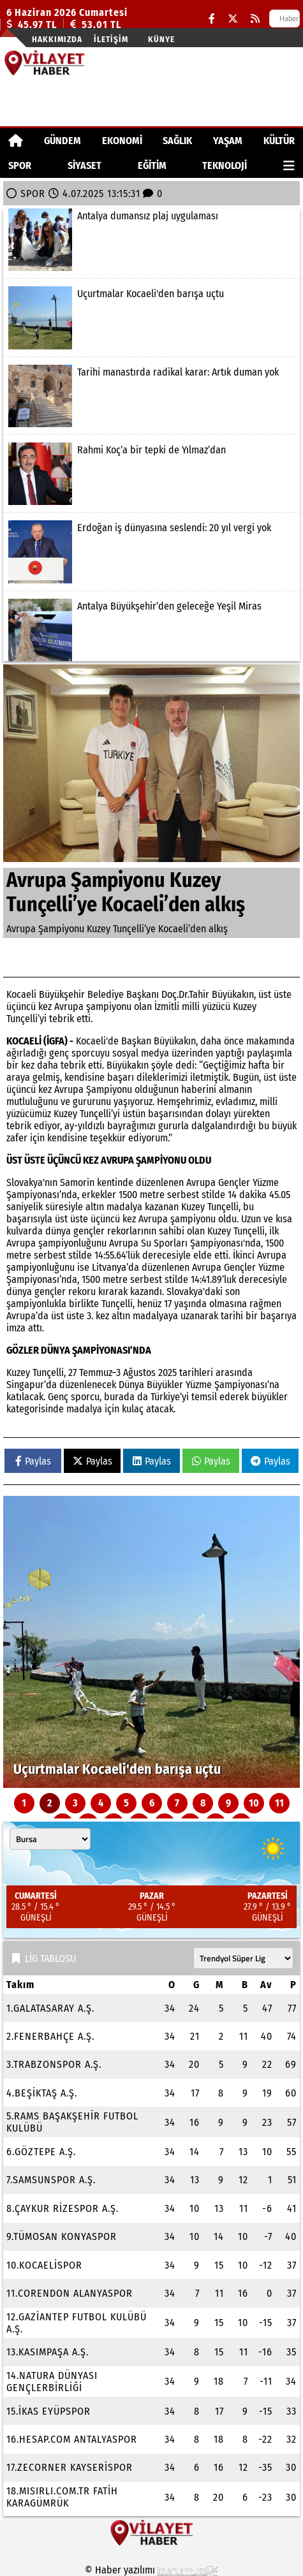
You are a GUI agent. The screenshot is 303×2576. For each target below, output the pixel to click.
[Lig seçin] (243, 1958)
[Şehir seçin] (50, 1839)
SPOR (19, 165)
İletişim (111, 39)
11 (279, 1803)
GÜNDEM (62, 141)
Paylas (33, 1461)
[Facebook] (212, 19)
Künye (161, 39)
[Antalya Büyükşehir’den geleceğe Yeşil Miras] (151, 630)
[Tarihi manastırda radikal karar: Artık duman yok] (151, 396)
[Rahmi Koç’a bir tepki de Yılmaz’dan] (151, 474)
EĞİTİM (152, 165)
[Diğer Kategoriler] (289, 165)
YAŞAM (227, 141)
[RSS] (255, 19)
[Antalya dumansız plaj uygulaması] (151, 240)
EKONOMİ (122, 141)
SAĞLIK (177, 141)
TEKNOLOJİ (224, 165)
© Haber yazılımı (152, 2570)
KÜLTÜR (279, 141)
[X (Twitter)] (233, 19)
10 (254, 1803)
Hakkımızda (57, 39)
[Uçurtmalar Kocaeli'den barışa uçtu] (151, 317)
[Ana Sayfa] (15, 140)
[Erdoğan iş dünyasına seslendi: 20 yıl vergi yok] (151, 551)
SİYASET (84, 165)
